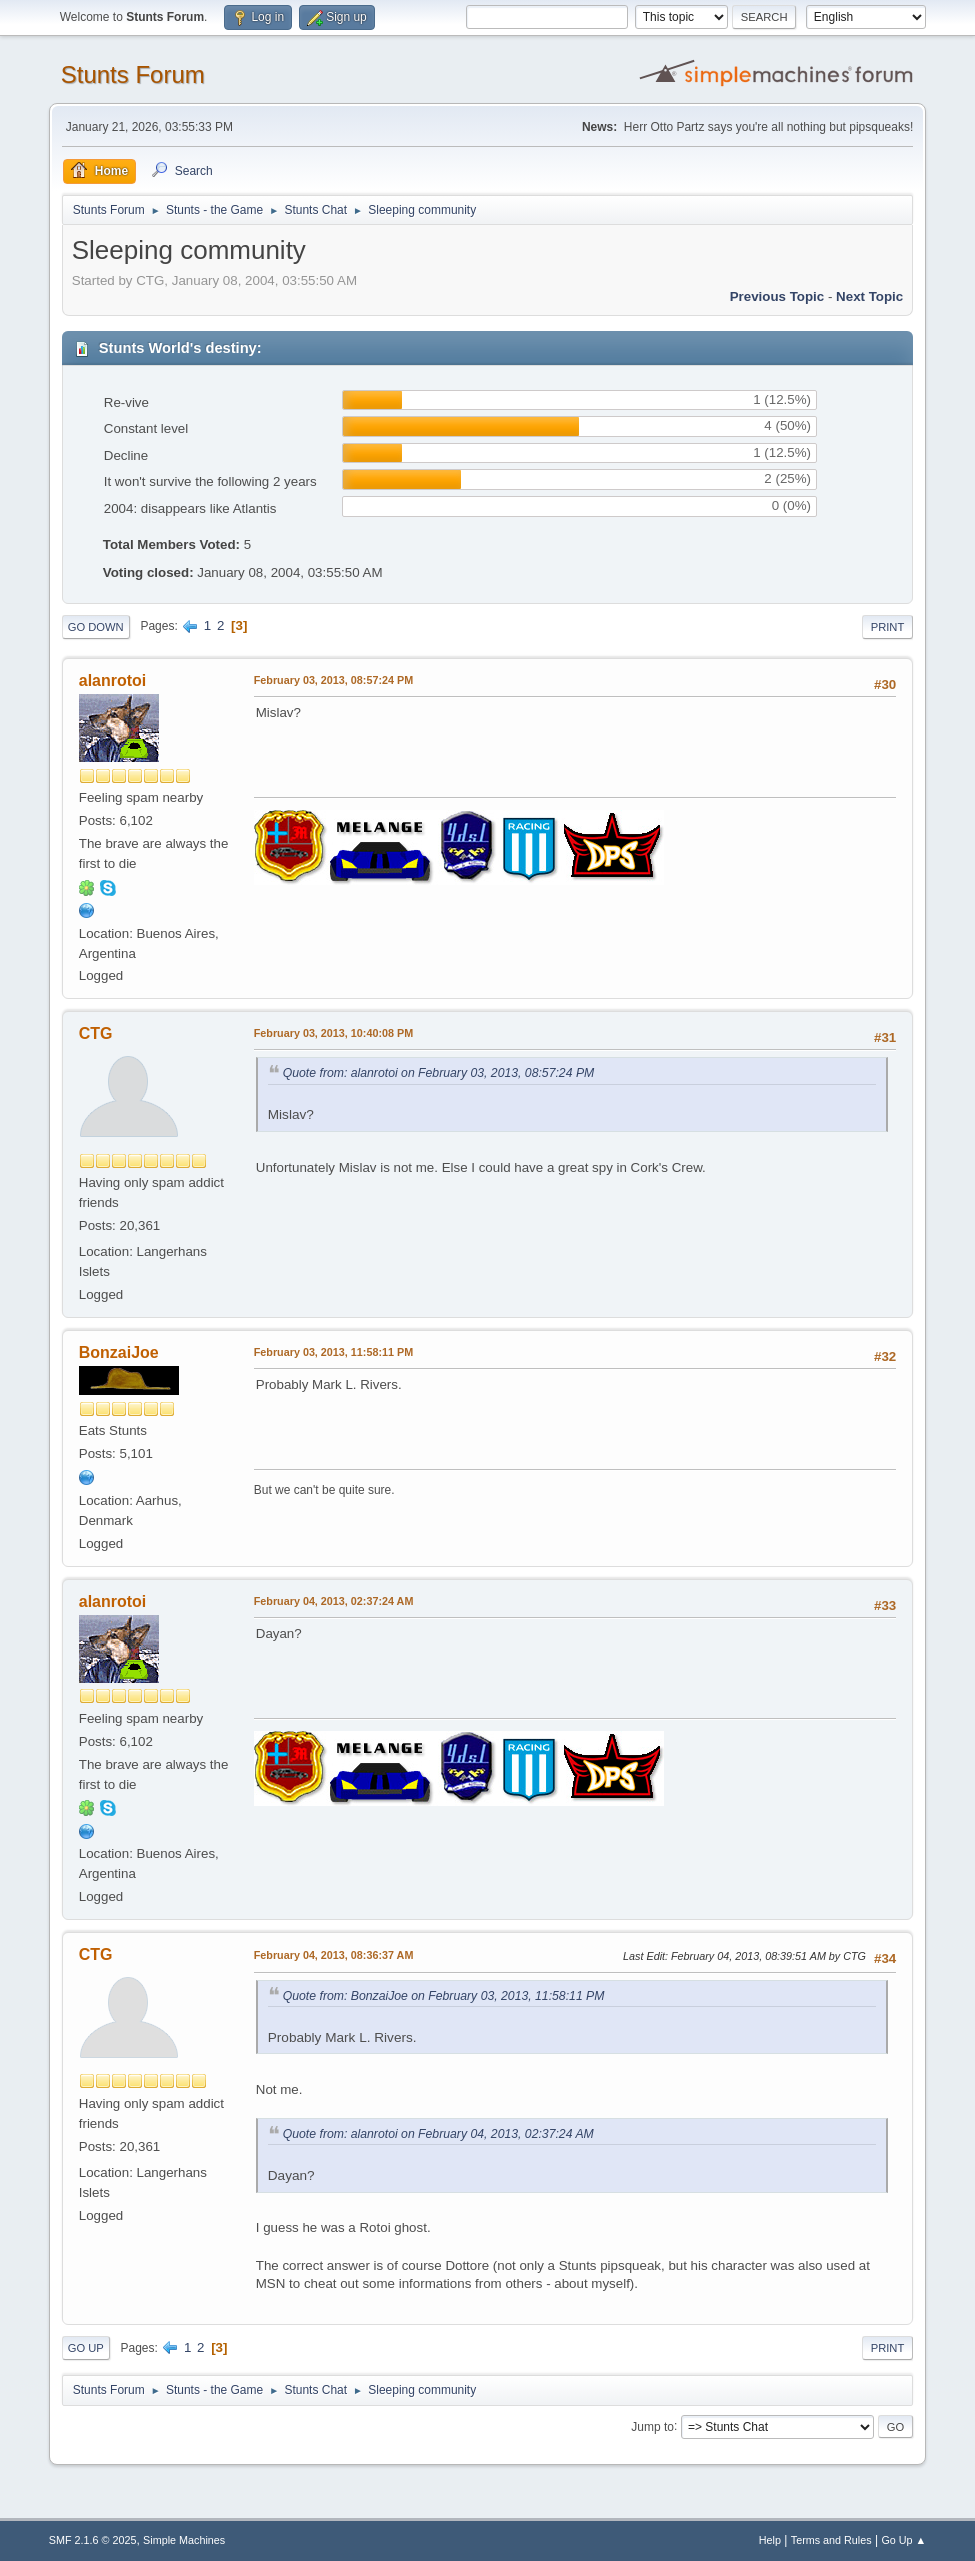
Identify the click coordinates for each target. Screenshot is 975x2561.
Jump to (652, 2426)
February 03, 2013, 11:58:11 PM (333, 1352)
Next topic (869, 296)
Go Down (96, 627)
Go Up (86, 2348)
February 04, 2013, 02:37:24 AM (334, 1601)
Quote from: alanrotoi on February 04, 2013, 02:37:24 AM (438, 2134)
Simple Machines (184, 2540)
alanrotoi (113, 680)
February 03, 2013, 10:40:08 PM (333, 1033)
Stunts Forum (133, 74)
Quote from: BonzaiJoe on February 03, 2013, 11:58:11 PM (444, 1996)
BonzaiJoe (119, 1352)
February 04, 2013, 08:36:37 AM (334, 1955)
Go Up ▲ (903, 2540)
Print (888, 627)
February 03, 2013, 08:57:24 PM (333, 680)
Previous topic (777, 296)
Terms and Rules (831, 2540)
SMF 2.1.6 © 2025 (93, 2540)
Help (770, 2540)
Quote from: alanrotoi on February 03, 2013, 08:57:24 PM (438, 1073)
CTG (96, 1033)
